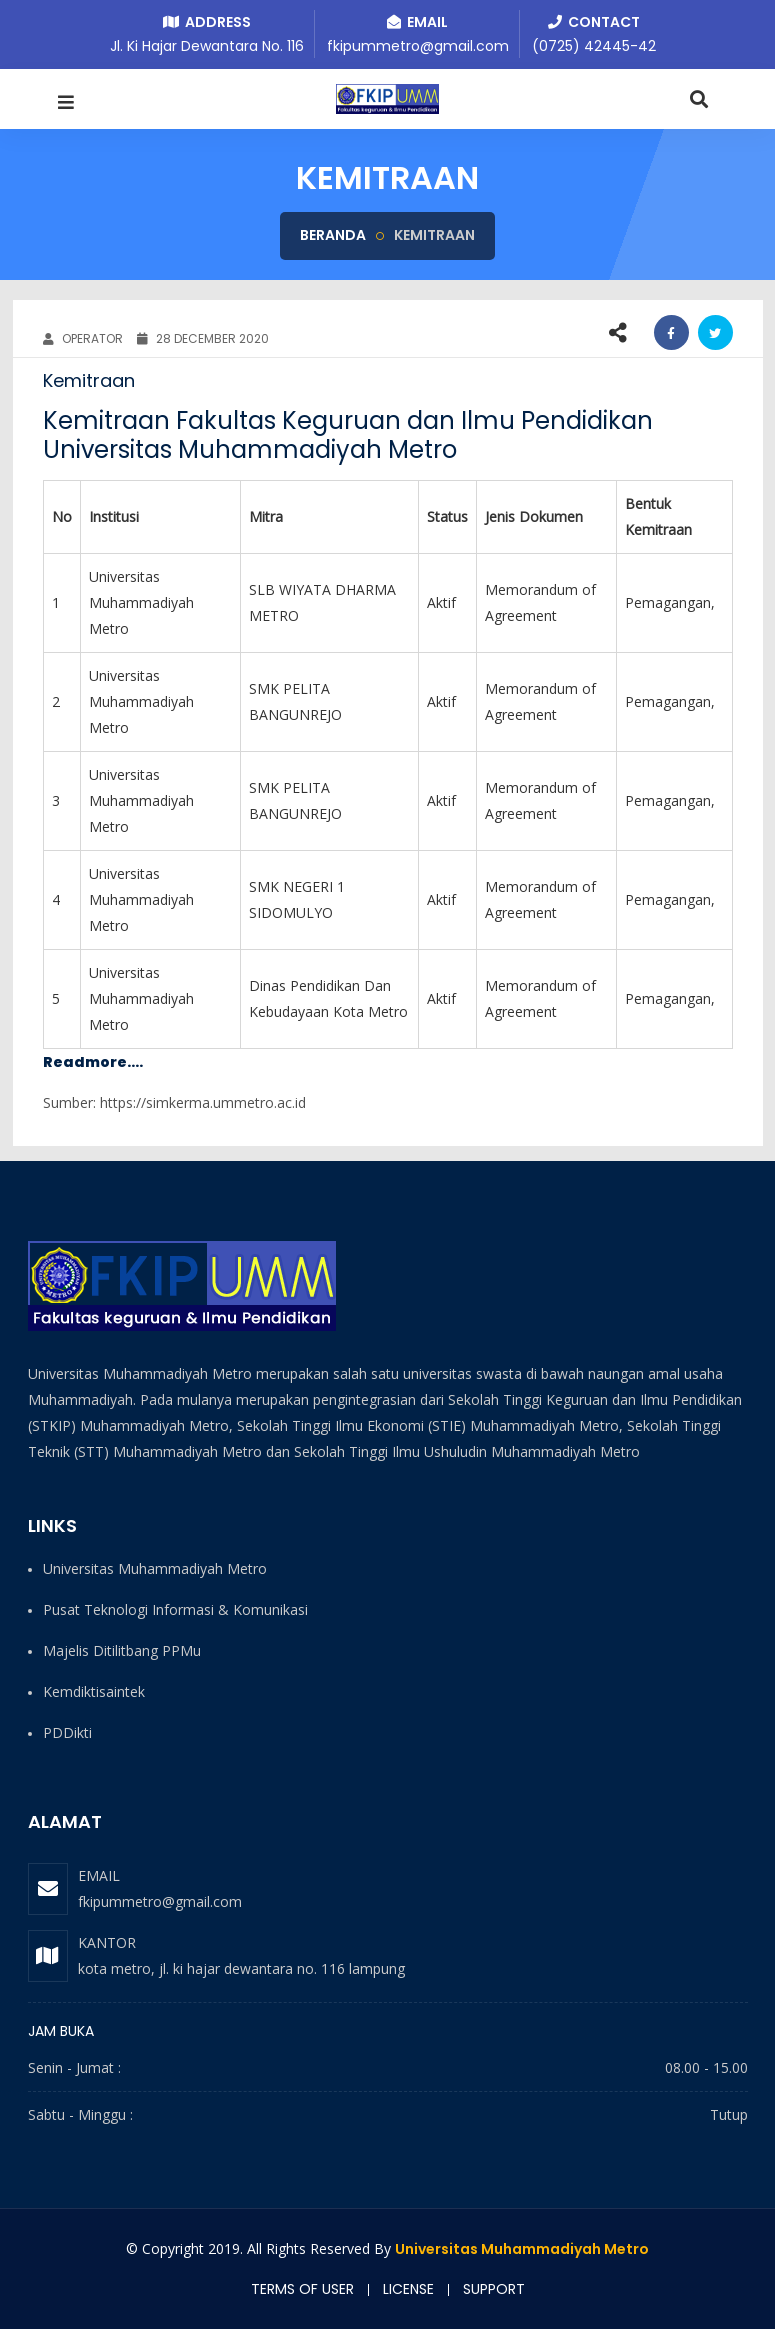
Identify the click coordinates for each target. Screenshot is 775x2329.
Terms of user (302, 2289)
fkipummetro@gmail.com (160, 1901)
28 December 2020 (203, 338)
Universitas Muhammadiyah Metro (522, 2249)
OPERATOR (83, 338)
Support (494, 2289)
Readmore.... (93, 1062)
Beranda (333, 235)
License (408, 2289)
